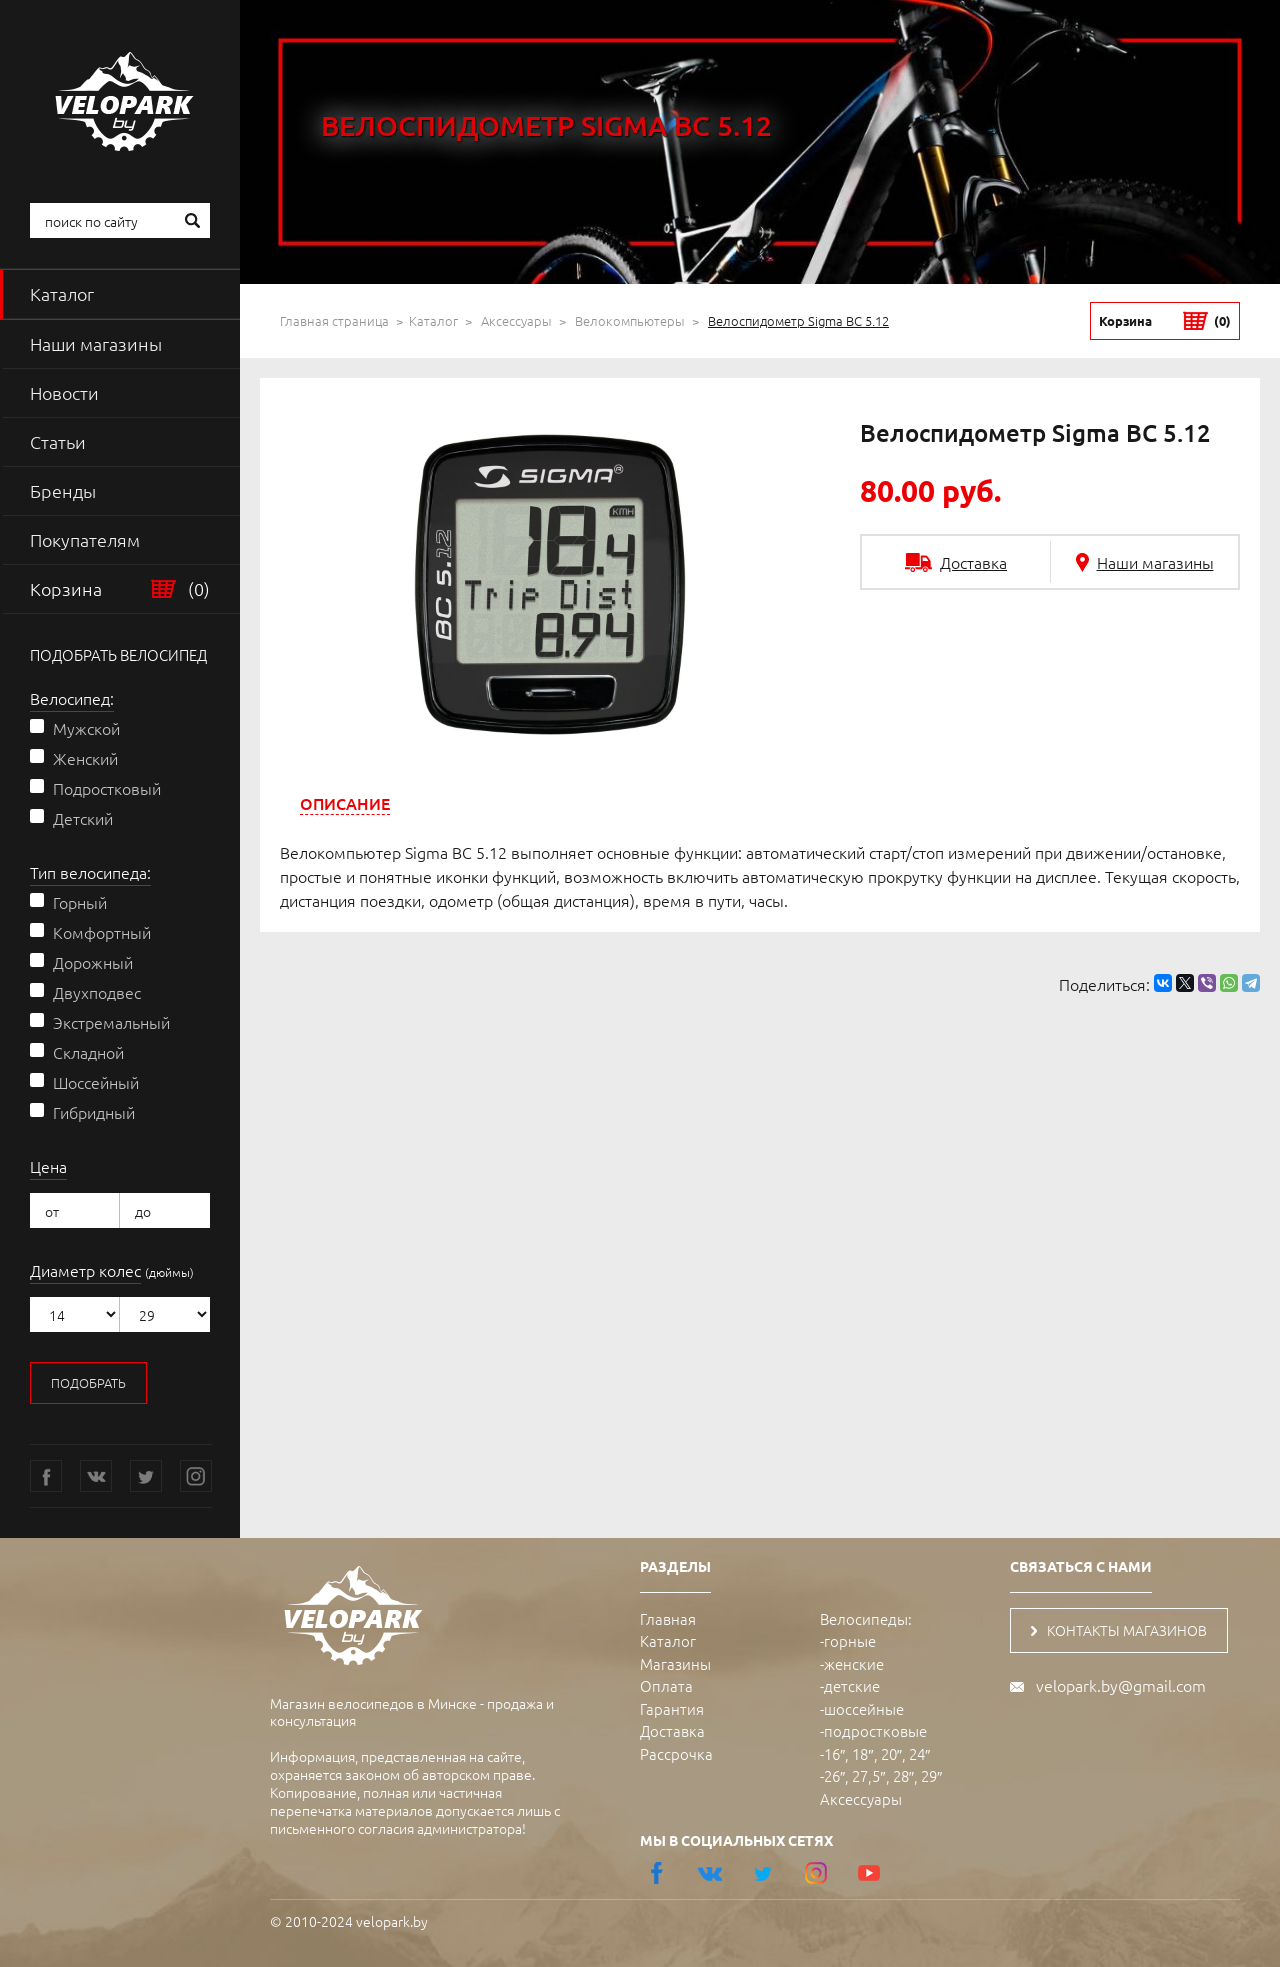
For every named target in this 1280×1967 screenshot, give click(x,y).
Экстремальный (111, 1022)
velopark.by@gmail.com (1121, 1685)
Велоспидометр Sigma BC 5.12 (798, 320)
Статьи (58, 441)
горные (850, 1640)
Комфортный (102, 932)
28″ (903, 1775)
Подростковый (107, 788)
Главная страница (334, 320)
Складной (88, 1052)
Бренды (63, 490)
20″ (891, 1753)
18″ (862, 1753)
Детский (83, 818)
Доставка (672, 1730)
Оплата (666, 1685)
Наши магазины (96, 343)
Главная (668, 1618)
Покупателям (85, 539)
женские (854, 1663)
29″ (931, 1775)
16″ (834, 1753)
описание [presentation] (345, 803)
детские (852, 1685)
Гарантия (672, 1708)
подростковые (875, 1730)
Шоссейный (96, 1082)
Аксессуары (516, 320)
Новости (64, 392)
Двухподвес (97, 992)
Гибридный (94, 1112)
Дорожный (93, 962)
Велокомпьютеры (630, 320)
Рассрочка (676, 1753)
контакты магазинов (1119, 1630)
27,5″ (868, 1775)
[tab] (345, 803)
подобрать (88, 1382)
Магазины (675, 1663)
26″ (834, 1775)
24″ (919, 1753)
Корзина (120, 589)
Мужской (86, 728)
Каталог (62, 293)
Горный (80, 902)
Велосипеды (864, 1618)
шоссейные (864, 1708)
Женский (85, 758)
